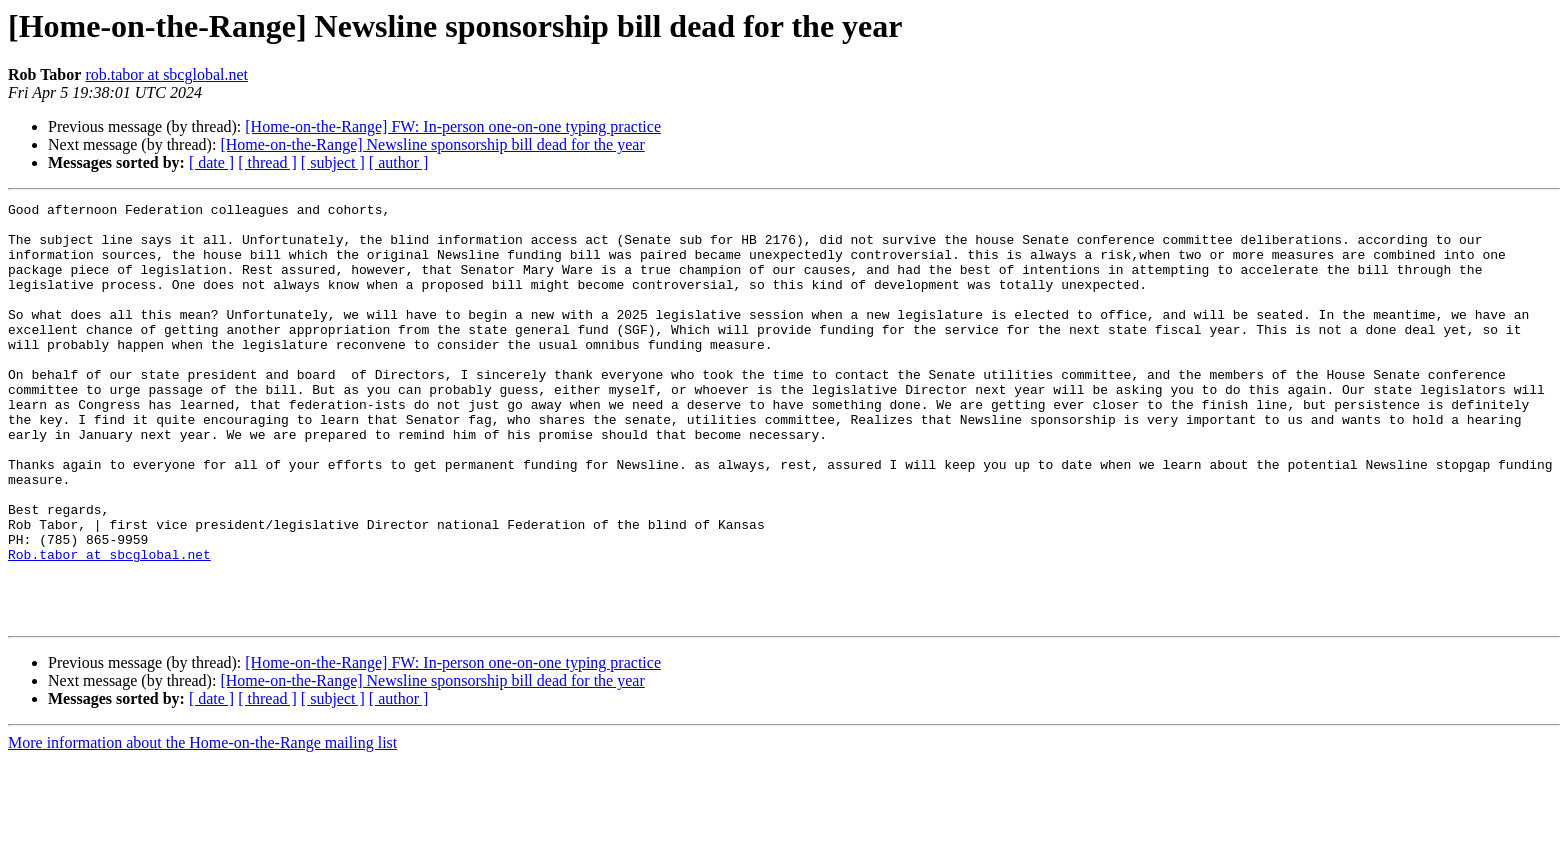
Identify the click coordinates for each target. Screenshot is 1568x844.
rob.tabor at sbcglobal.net (166, 74)
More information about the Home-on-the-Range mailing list (202, 826)
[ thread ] (267, 162)
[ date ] (211, 162)
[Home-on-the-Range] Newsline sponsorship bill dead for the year (432, 144)
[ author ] (399, 162)
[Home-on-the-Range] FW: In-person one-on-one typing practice (453, 126)
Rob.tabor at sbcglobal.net (109, 626)
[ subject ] (333, 162)
